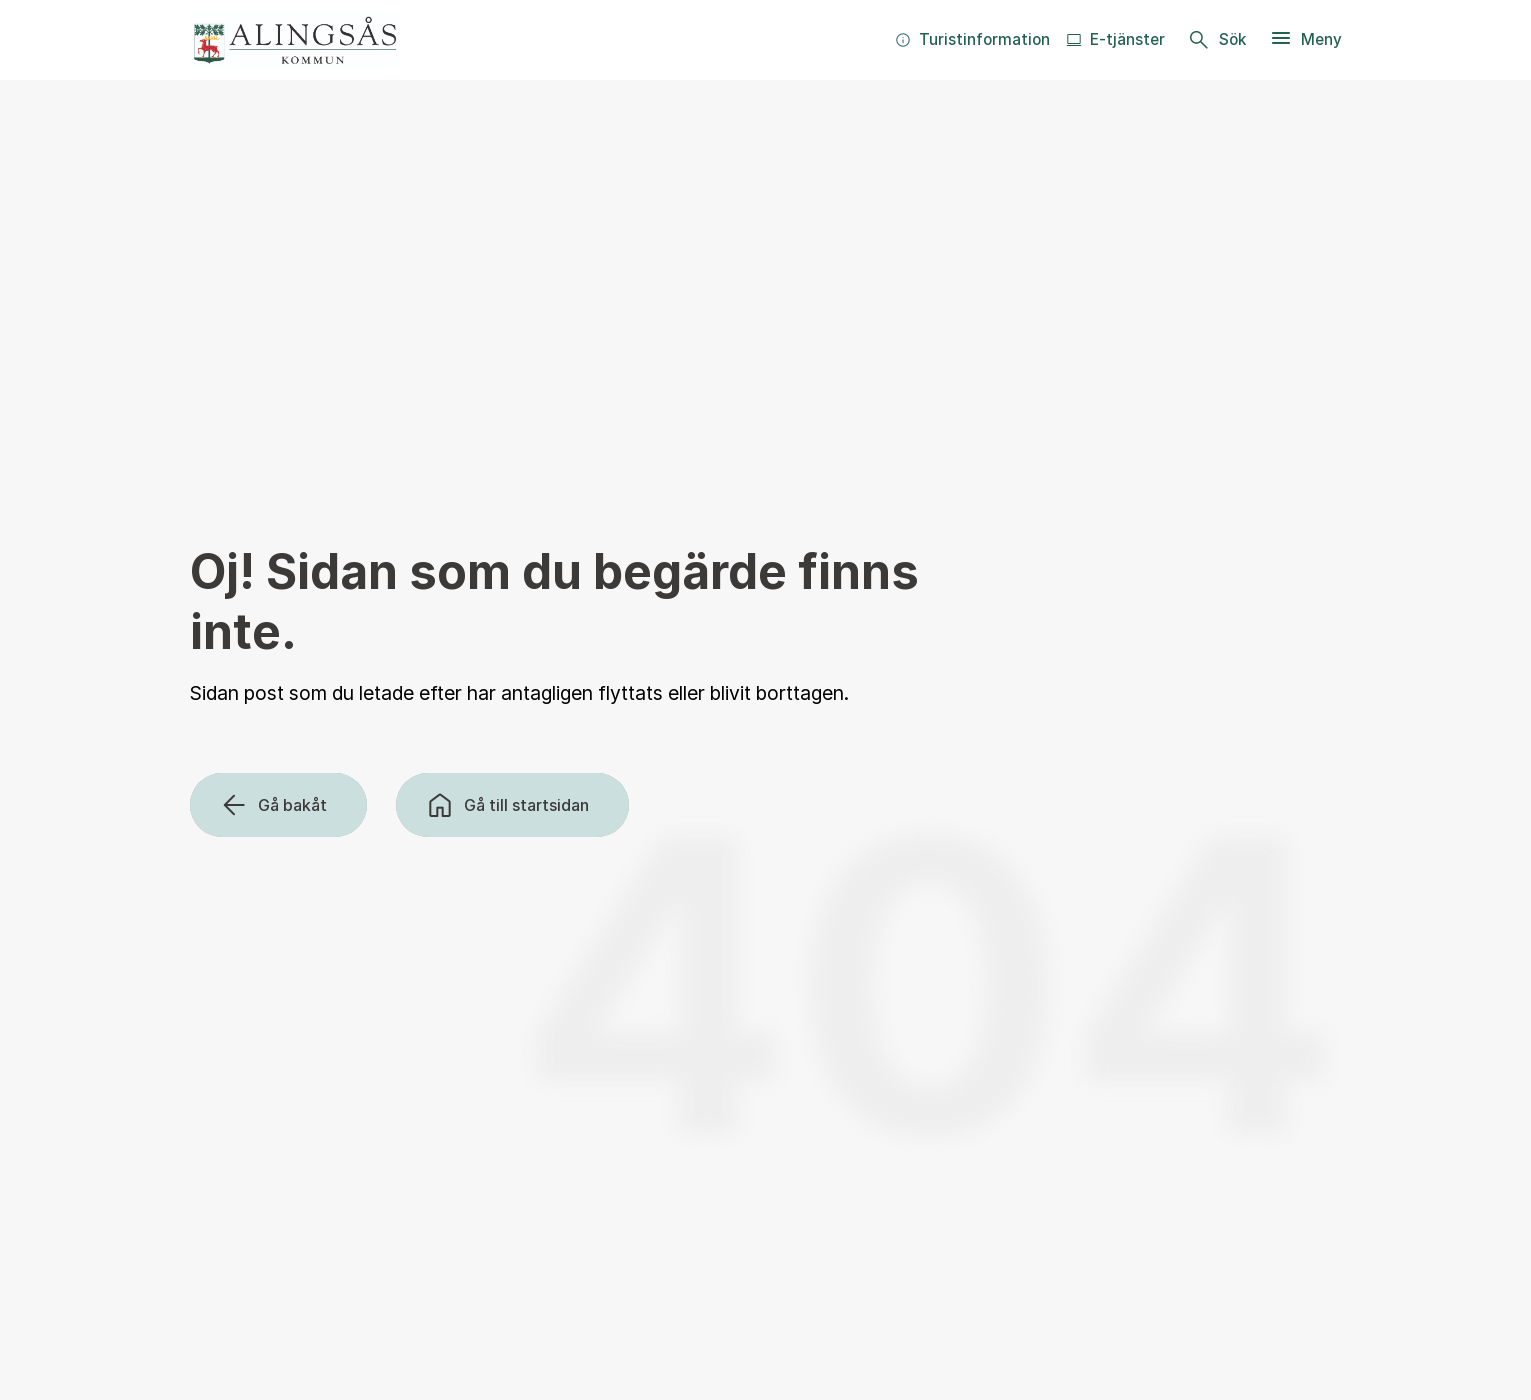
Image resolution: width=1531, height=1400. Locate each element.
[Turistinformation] (972, 40)
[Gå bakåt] (278, 805)
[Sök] (1217, 40)
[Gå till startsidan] (512, 805)
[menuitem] (972, 40)
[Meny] (1305, 40)
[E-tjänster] (1115, 40)
